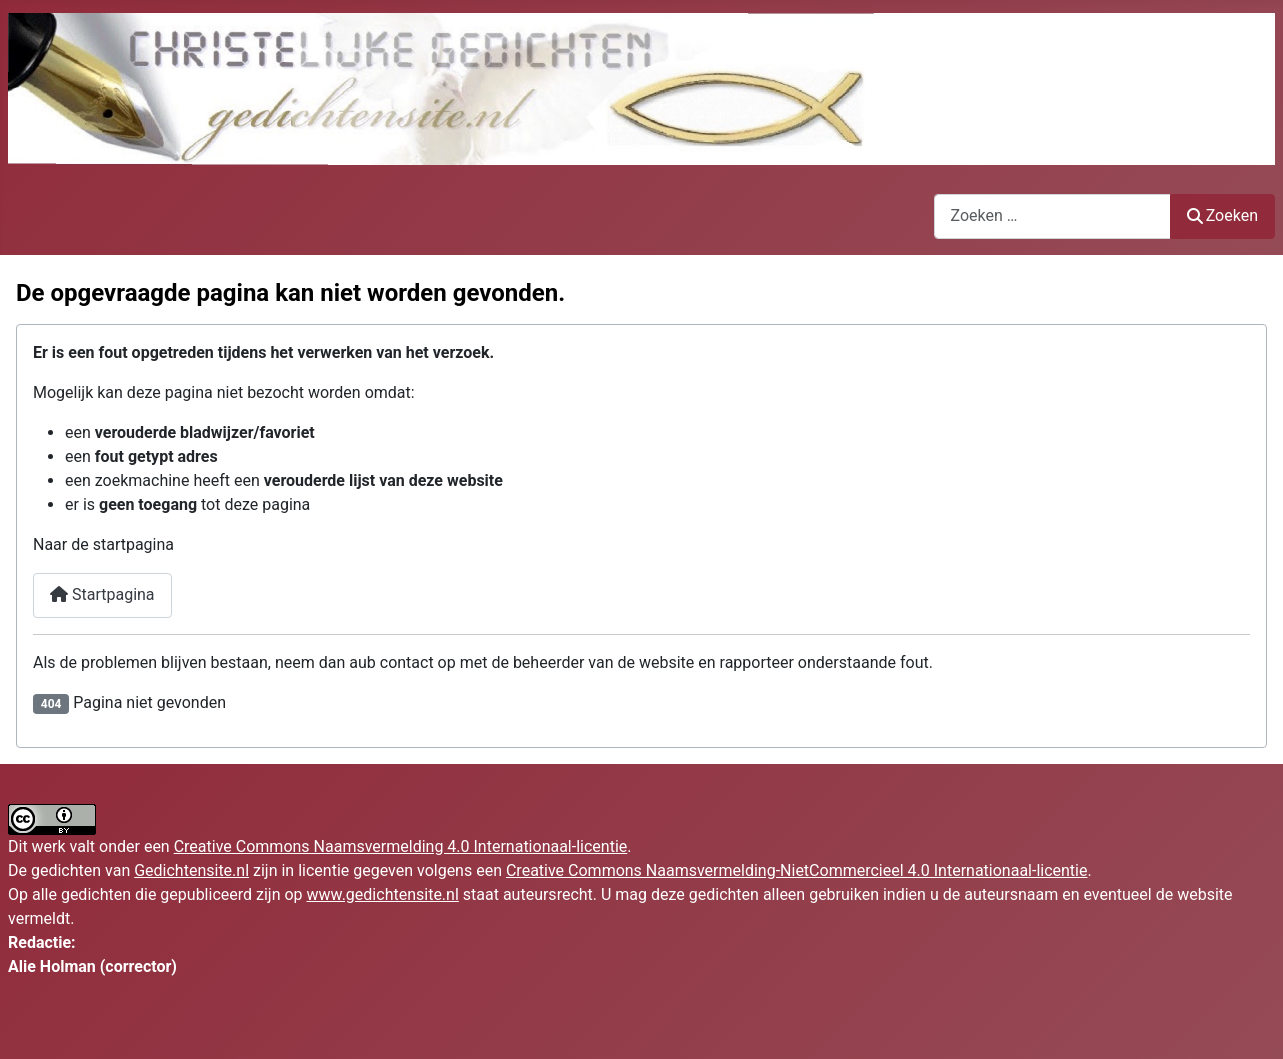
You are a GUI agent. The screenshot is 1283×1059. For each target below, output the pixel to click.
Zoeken (1223, 215)
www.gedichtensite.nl (383, 894)
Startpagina (102, 594)
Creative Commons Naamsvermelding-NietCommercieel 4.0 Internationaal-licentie (797, 870)
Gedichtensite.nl (191, 870)
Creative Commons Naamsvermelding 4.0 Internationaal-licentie (401, 846)
